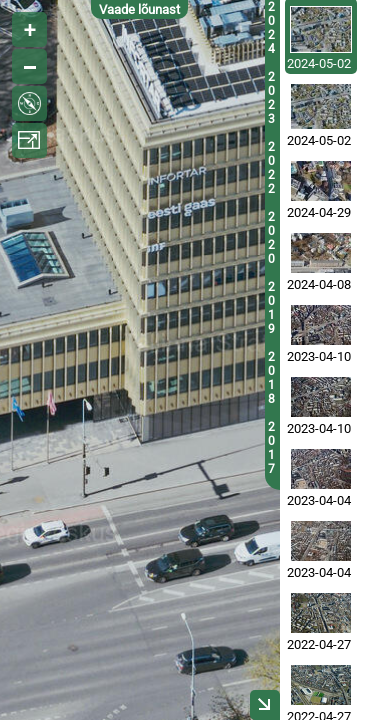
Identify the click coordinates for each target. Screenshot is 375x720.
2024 (271, 28)
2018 (271, 378)
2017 (271, 448)
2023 (271, 98)
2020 (271, 238)
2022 (271, 168)
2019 (271, 308)
